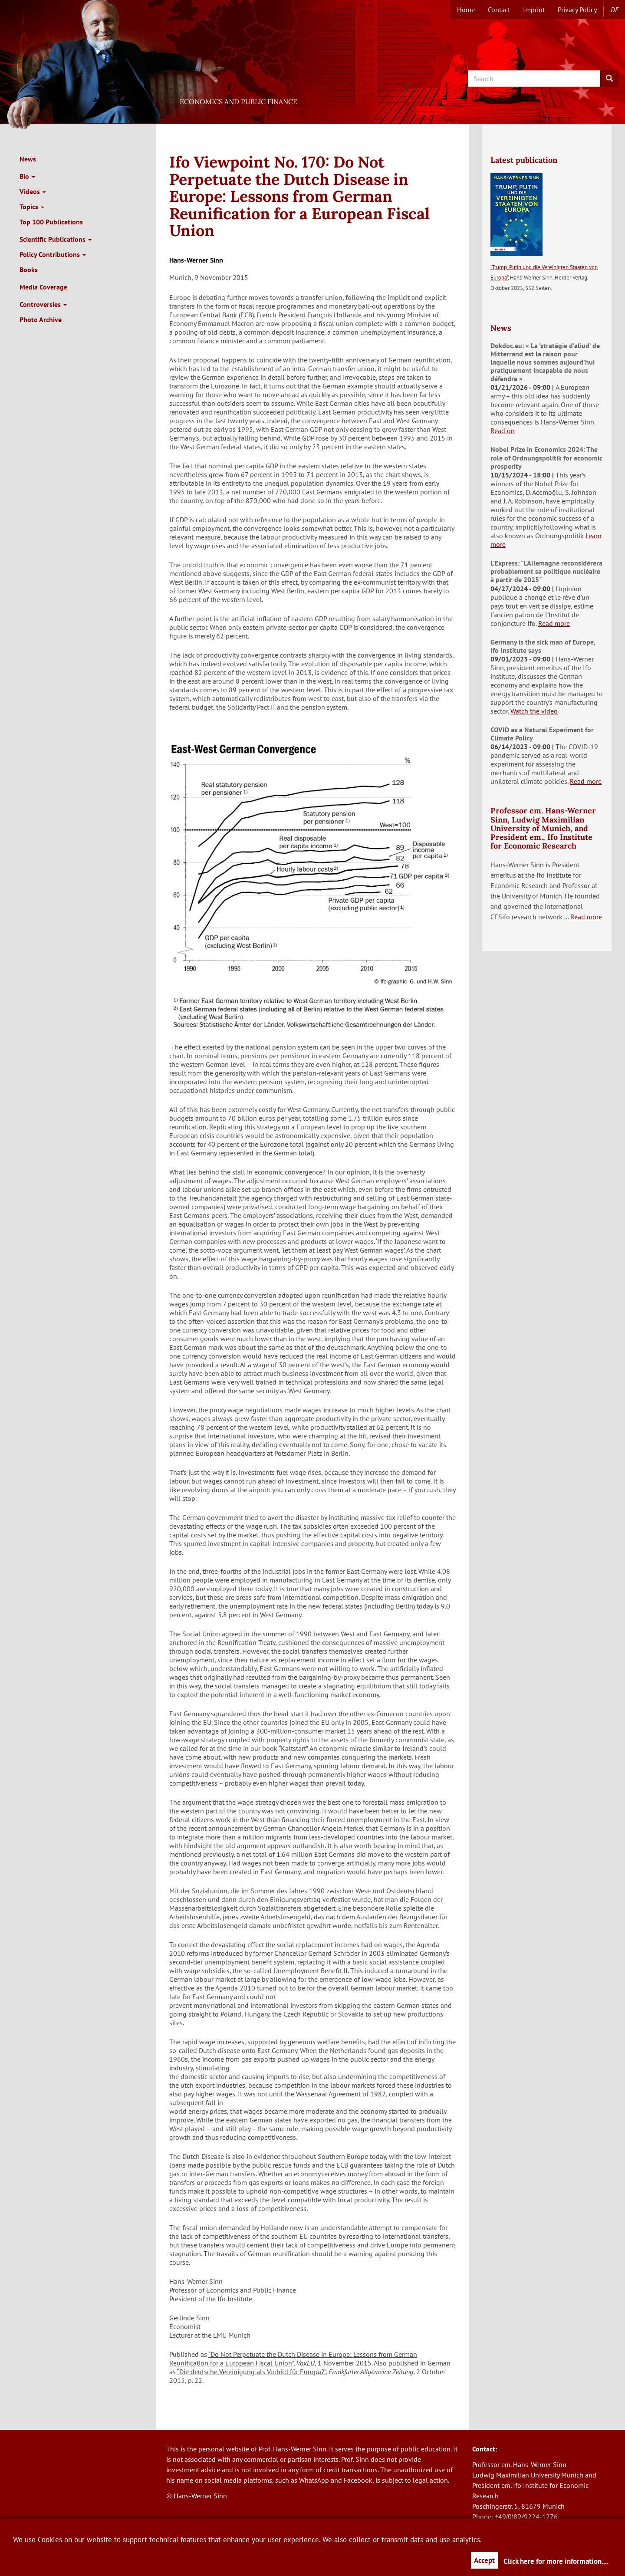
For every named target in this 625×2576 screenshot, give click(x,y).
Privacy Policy (577, 9)
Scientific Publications (56, 239)
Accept (484, 2560)
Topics (32, 206)
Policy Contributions (53, 254)
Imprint (534, 9)
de (614, 9)
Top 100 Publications (51, 221)
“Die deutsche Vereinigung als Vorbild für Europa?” (251, 2371)
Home (466, 9)
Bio (27, 176)
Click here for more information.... (556, 2561)
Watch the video (534, 711)
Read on (502, 430)
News (28, 159)
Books (29, 269)
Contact (499, 9)
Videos (33, 191)
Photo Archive (41, 319)
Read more (554, 623)
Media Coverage (43, 287)
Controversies (43, 304)
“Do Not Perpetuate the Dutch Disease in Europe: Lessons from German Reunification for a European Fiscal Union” (293, 2358)
